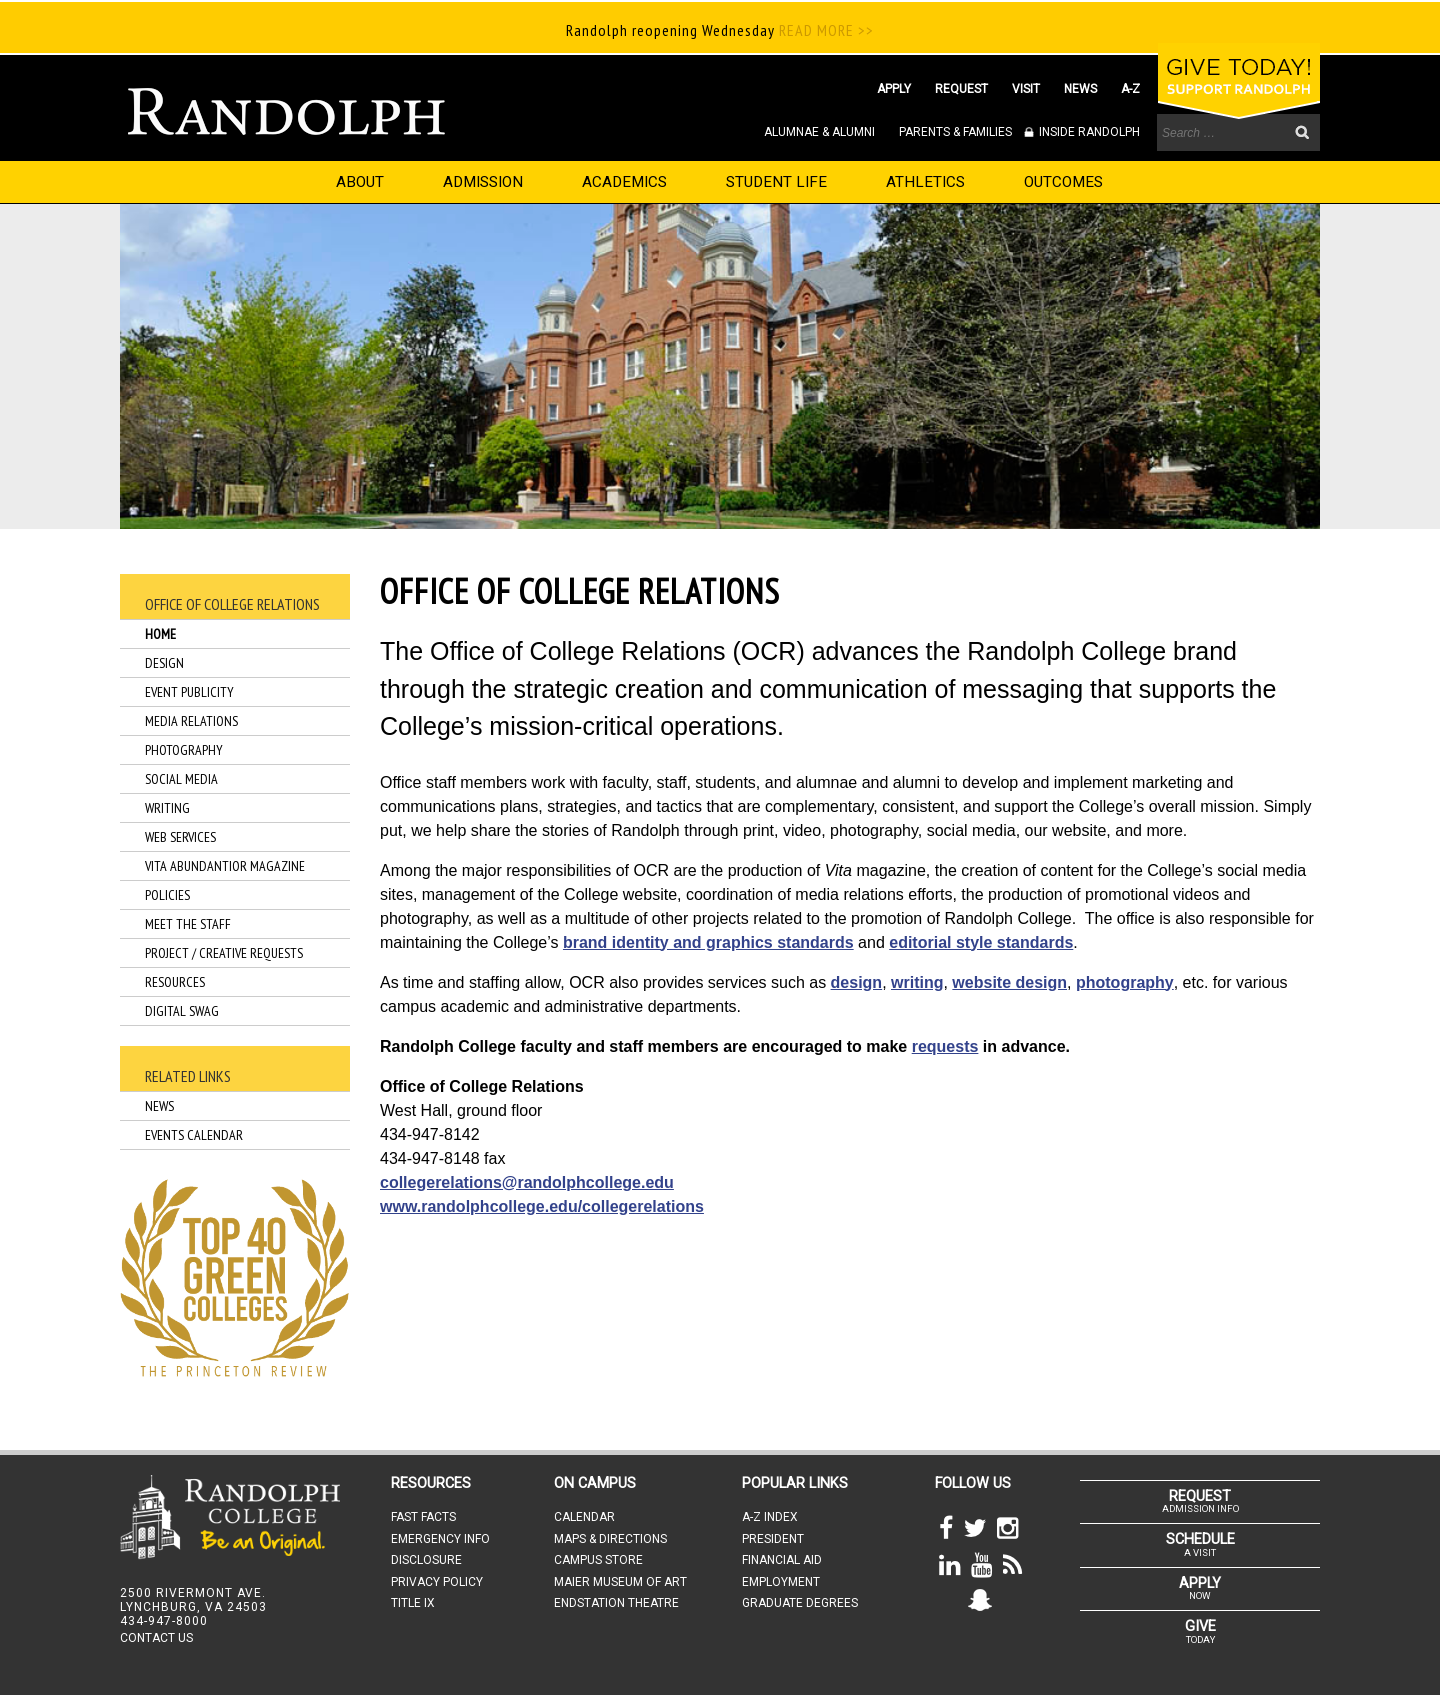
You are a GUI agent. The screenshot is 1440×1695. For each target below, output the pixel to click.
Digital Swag (182, 1011)
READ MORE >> (824, 30)
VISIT (1026, 89)
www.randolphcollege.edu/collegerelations (542, 1206)
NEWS (1080, 89)
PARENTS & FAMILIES (955, 132)
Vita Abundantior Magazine (225, 866)
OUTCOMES (1063, 182)
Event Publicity (189, 692)
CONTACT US (156, 1638)
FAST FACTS (423, 1517)
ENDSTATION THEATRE (616, 1603)
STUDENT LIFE (776, 182)
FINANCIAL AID (782, 1560)
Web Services (180, 837)
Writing (167, 808)
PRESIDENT (773, 1539)
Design (164, 663)
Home (160, 634)
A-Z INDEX (770, 1517)
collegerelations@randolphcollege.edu (527, 1182)
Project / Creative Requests (224, 953)
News (159, 1106)
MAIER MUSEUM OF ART (620, 1582)
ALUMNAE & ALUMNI (819, 132)
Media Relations (191, 721)
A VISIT (1200, 1544)
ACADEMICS (624, 182)
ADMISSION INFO (1200, 1501)
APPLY (894, 89)
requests (945, 1046)
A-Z (1130, 89)
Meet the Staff (188, 924)
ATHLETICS (925, 182)
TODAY (1200, 1631)
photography (1125, 982)
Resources (175, 982)
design (857, 982)
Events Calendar (194, 1135)
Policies (167, 895)
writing (917, 982)
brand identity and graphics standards (708, 942)
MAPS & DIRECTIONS (610, 1539)
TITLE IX (413, 1603)
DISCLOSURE (426, 1560)
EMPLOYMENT (781, 1582)
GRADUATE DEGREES (800, 1603)
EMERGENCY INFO (440, 1539)
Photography (184, 750)
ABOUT (360, 182)
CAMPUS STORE (598, 1560)
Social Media (181, 779)
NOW (1200, 1588)
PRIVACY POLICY (437, 1582)
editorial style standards (981, 942)
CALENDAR (584, 1517)
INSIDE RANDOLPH (1088, 132)
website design (1009, 982)
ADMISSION (483, 182)
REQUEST (961, 89)
